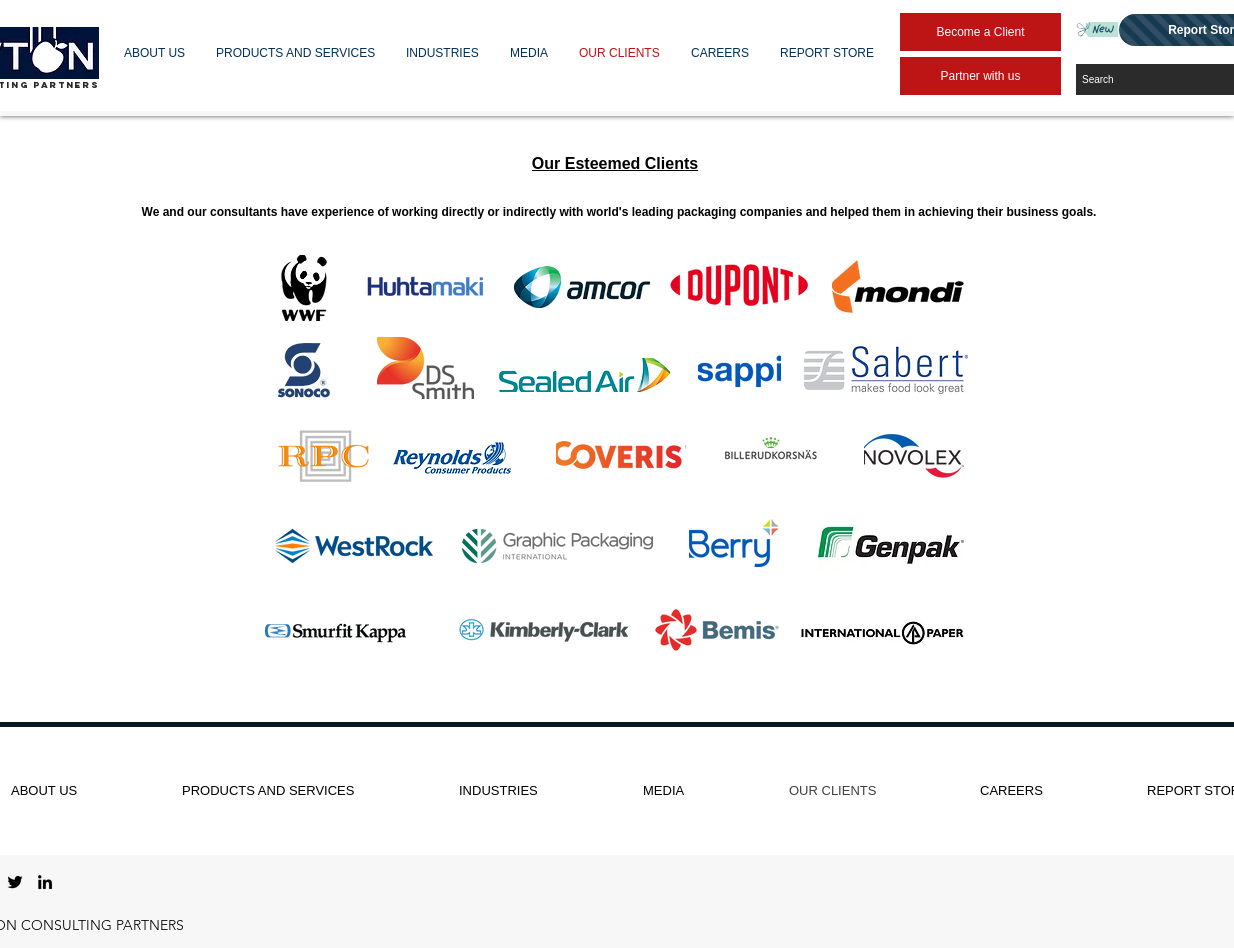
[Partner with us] (980, 76)
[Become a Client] (980, 32)
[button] (155, 53)
